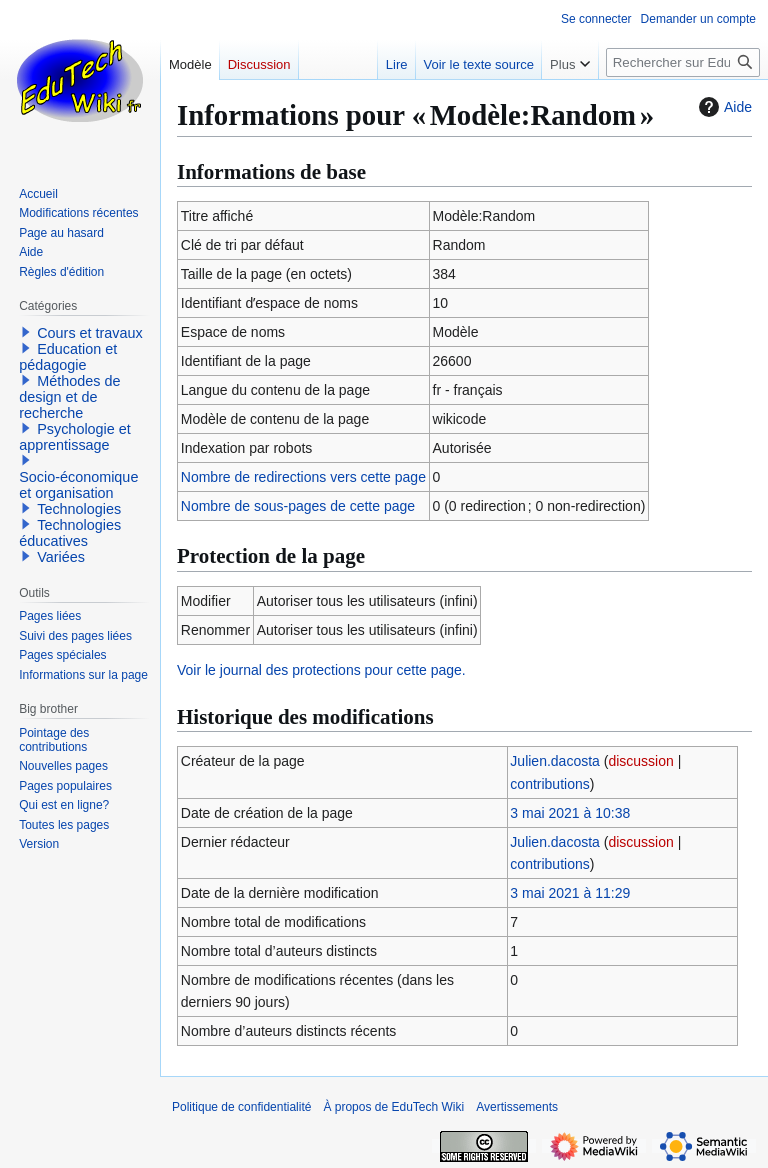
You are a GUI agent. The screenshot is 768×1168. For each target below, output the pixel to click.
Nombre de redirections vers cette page (303, 477)
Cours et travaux (90, 333)
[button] (26, 332)
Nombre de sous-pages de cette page (298, 506)
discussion (640, 761)
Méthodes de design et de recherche (69, 397)
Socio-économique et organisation (78, 485)
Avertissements (517, 1107)
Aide (723, 107)
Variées (61, 557)
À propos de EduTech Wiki (393, 1107)
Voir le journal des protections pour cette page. (321, 670)
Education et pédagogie (68, 357)
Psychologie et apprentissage (75, 437)
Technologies (79, 509)
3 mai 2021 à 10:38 (570, 813)
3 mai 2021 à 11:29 (570, 893)
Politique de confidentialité (241, 1107)
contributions (549, 784)
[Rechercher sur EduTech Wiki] (683, 62)
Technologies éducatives (70, 533)
